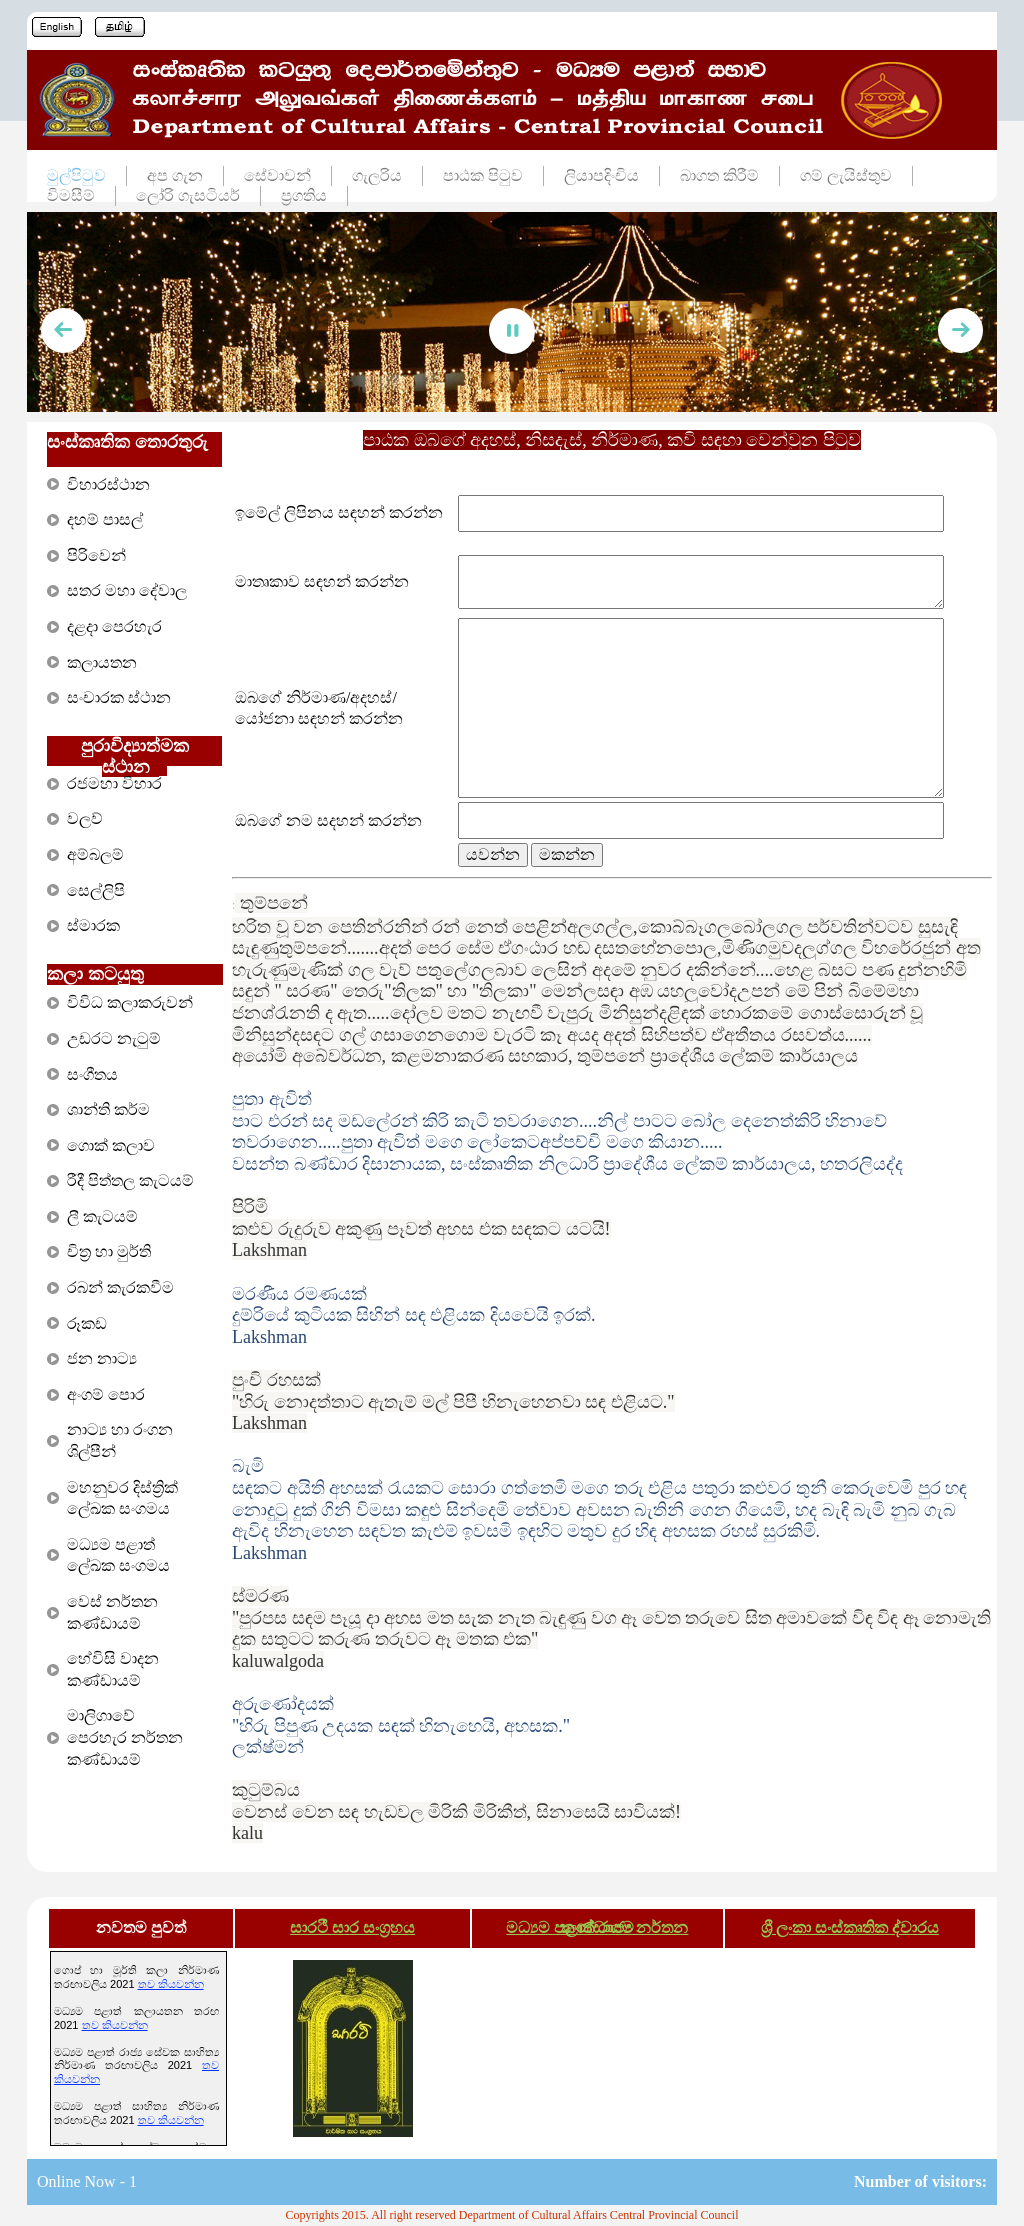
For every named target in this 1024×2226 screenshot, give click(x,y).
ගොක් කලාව (111, 1145)
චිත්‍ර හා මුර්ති (109, 1251)
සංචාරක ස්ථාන (119, 697)
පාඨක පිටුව (483, 175)
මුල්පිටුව (76, 175)
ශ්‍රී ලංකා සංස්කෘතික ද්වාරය (850, 1927)
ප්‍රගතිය (304, 195)
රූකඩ (87, 1323)
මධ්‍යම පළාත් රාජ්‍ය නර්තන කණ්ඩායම (597, 1927)
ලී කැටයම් (102, 1216)
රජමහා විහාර (114, 783)
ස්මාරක (93, 925)
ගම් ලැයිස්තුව (846, 175)
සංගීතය (92, 1074)
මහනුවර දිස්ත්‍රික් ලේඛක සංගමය (122, 1498)
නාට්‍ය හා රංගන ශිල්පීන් (120, 1440)
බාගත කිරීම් (719, 175)
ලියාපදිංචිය (601, 175)
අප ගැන (175, 175)
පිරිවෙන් (96, 555)
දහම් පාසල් (105, 519)
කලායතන (102, 662)
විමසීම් (71, 195)
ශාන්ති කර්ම (108, 1109)
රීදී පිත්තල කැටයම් (130, 1180)
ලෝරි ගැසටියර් (188, 195)
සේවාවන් (277, 175)
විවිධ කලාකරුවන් (130, 1002)
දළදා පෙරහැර (114, 626)
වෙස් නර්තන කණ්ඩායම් (112, 1612)
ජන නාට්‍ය (102, 1358)
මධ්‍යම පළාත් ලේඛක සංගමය (118, 1555)
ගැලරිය (377, 175)
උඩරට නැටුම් (114, 1038)
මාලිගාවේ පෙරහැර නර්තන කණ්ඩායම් (125, 1737)
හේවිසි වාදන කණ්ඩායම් (113, 1669)
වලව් (85, 818)
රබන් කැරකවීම (120, 1287)
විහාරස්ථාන (108, 484)
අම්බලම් (95, 854)
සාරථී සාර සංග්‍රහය (352, 1927)
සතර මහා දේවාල (127, 590)
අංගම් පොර (106, 1394)
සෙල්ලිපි (96, 890)
